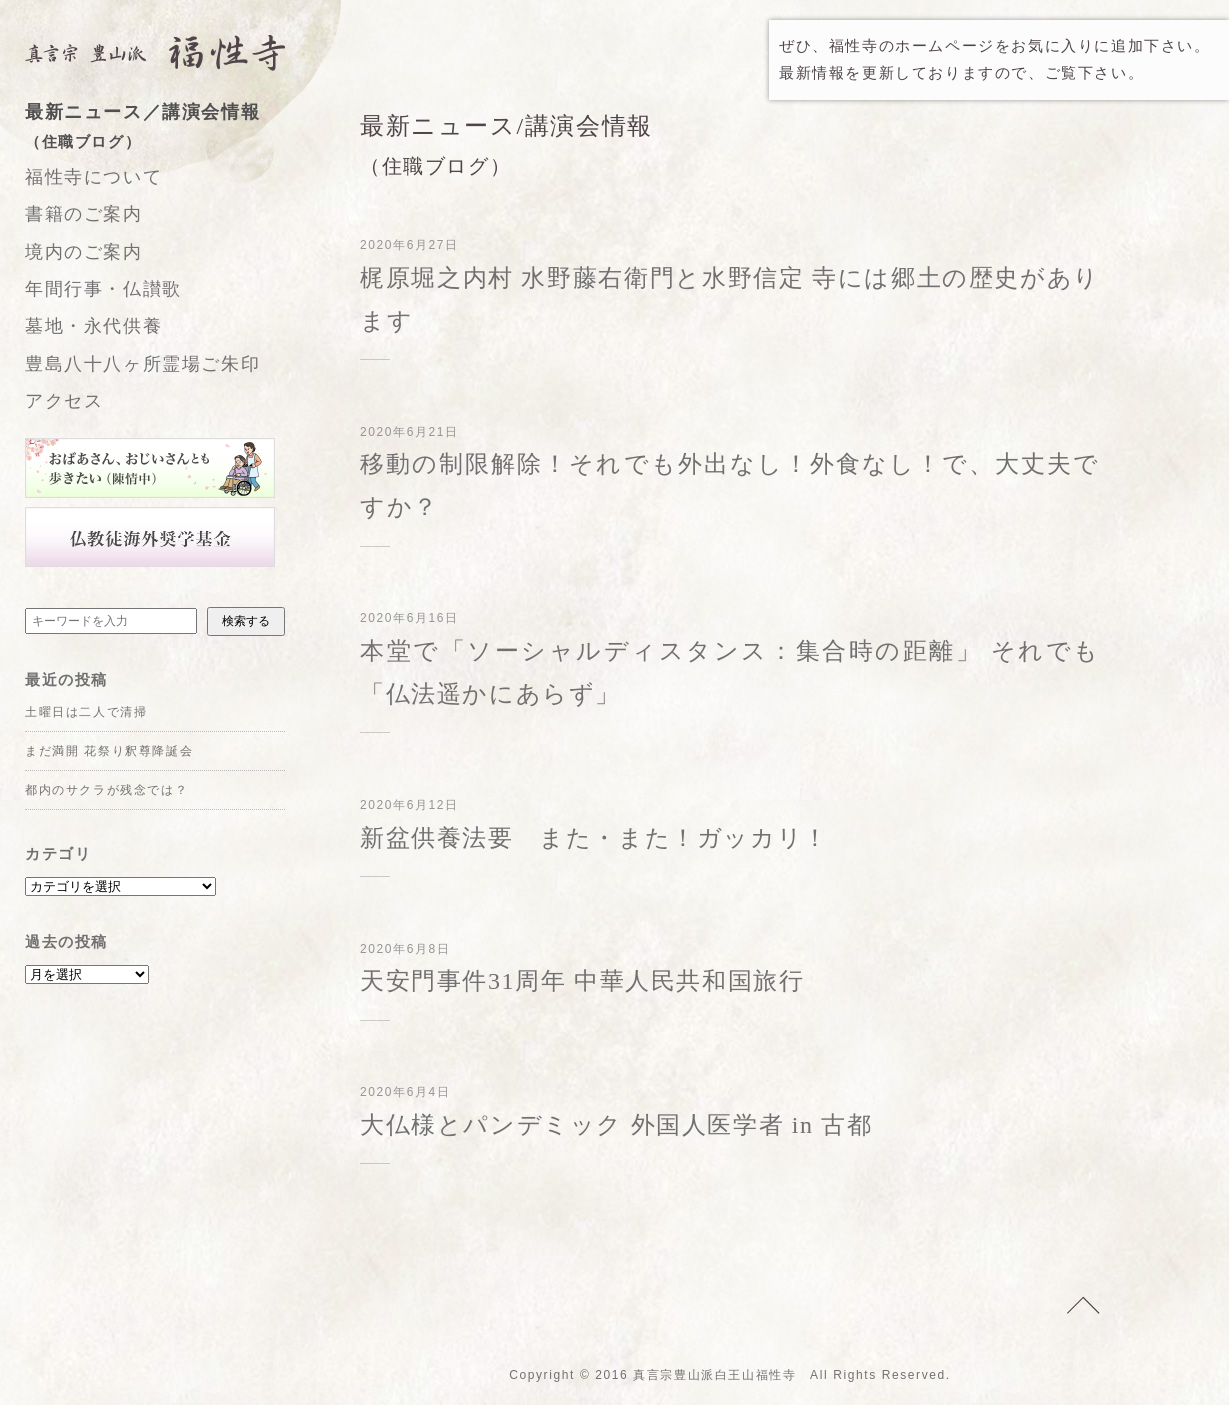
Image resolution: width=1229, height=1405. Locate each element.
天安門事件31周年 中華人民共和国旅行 (582, 981)
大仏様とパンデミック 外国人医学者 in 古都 (616, 1125)
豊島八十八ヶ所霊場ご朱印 (142, 364)
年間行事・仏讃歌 (103, 289)
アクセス (64, 401)
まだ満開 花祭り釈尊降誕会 (109, 751)
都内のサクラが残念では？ (106, 790)
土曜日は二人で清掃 (86, 712)
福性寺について (93, 177)
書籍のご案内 (84, 214)
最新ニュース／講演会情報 (175, 129)
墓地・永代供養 (93, 326)
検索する (246, 621)
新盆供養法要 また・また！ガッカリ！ (594, 838)
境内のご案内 (84, 252)
